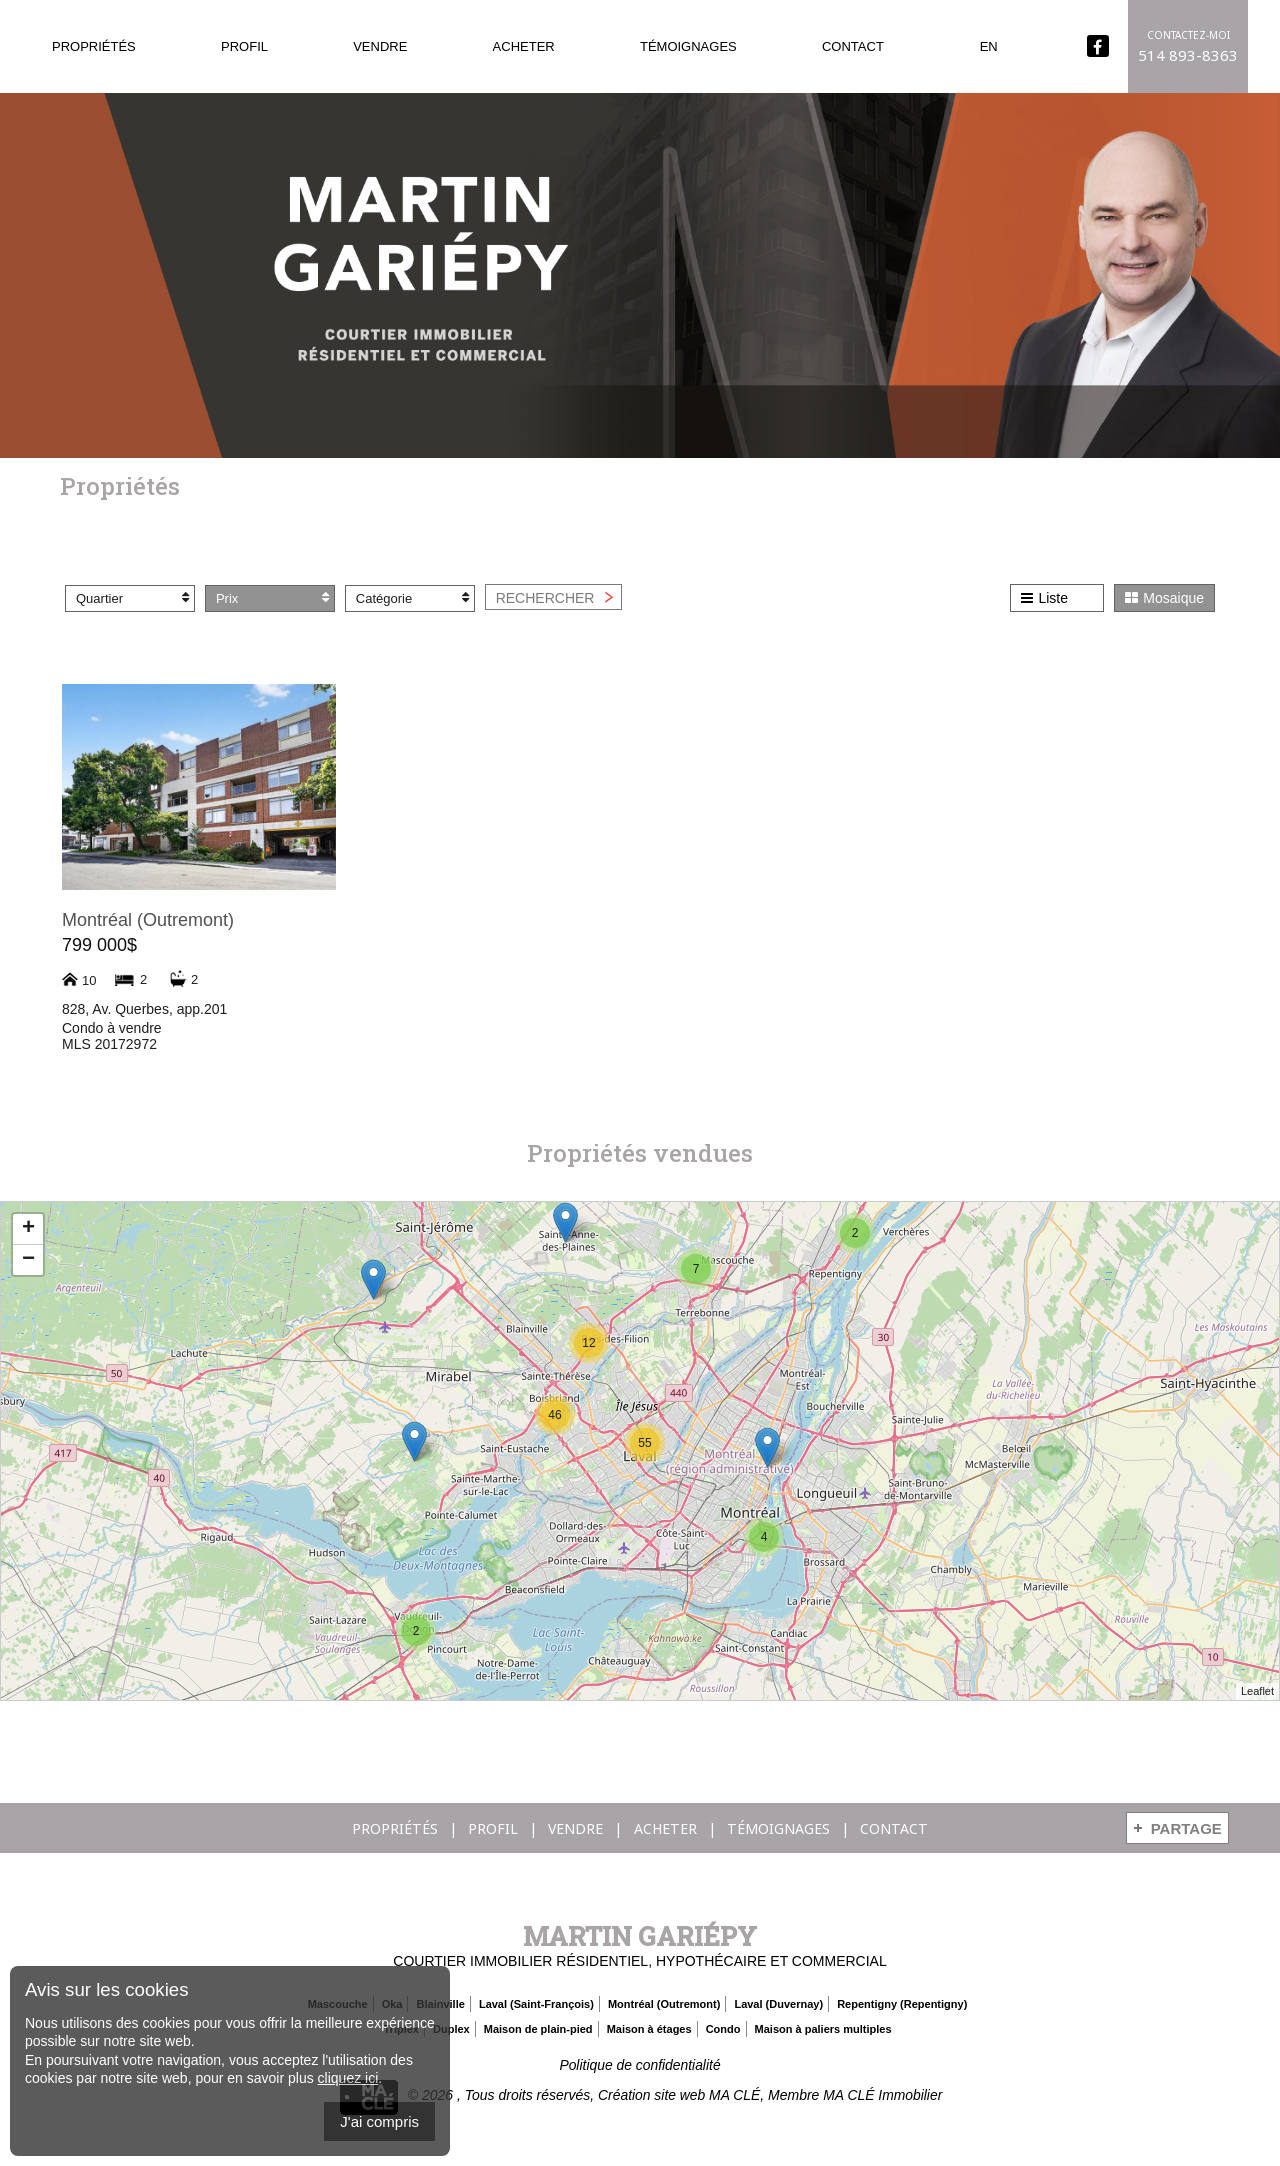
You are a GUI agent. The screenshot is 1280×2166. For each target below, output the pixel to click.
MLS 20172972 (109, 1044)
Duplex (451, 2029)
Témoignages (688, 46)
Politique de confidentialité (640, 2065)
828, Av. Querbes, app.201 (144, 1009)
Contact (853, 46)
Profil (244, 46)
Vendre (380, 46)
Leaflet (1257, 1692)
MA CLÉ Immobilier (883, 2096)
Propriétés (94, 46)
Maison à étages (649, 2029)
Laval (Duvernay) (778, 2004)
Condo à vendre (112, 1028)
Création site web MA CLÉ (679, 2096)
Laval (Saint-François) (536, 2004)
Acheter (524, 46)
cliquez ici (348, 2078)
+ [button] (28, 1229)
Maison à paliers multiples (823, 2029)
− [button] (28, 1260)
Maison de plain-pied (538, 2029)
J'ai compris (379, 2121)
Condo (723, 2029)
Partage (1186, 1828)
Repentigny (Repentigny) (902, 2004)
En (989, 46)
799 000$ (99, 945)
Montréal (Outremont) (148, 920)
